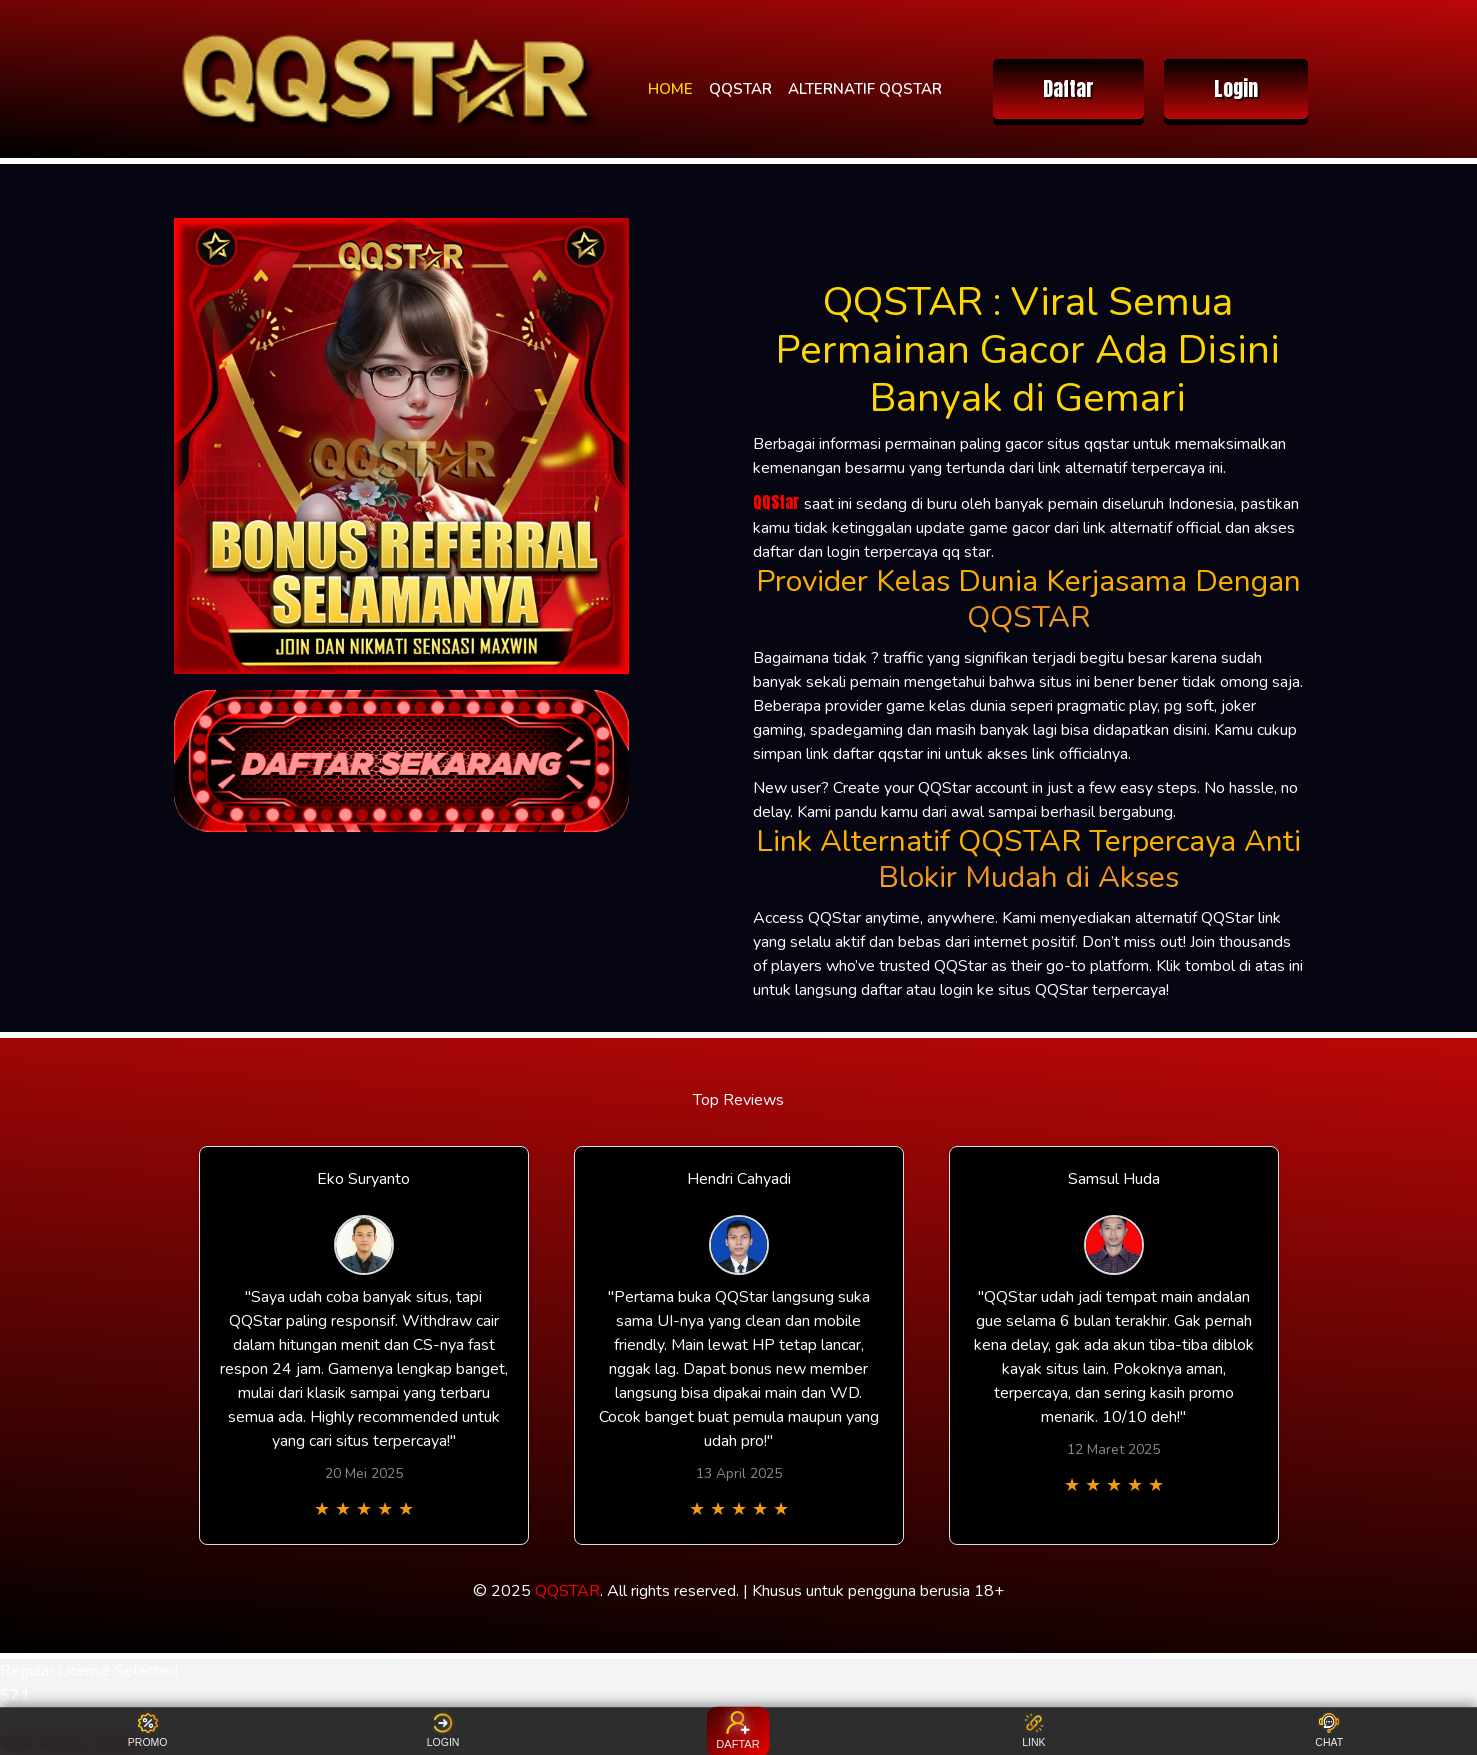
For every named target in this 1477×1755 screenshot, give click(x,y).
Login (1236, 88)
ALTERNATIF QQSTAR (865, 89)
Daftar (1068, 88)
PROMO (148, 1730)
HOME (670, 89)
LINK (1033, 1730)
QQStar (776, 502)
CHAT (1329, 1730)
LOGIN (443, 1730)
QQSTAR (740, 89)
